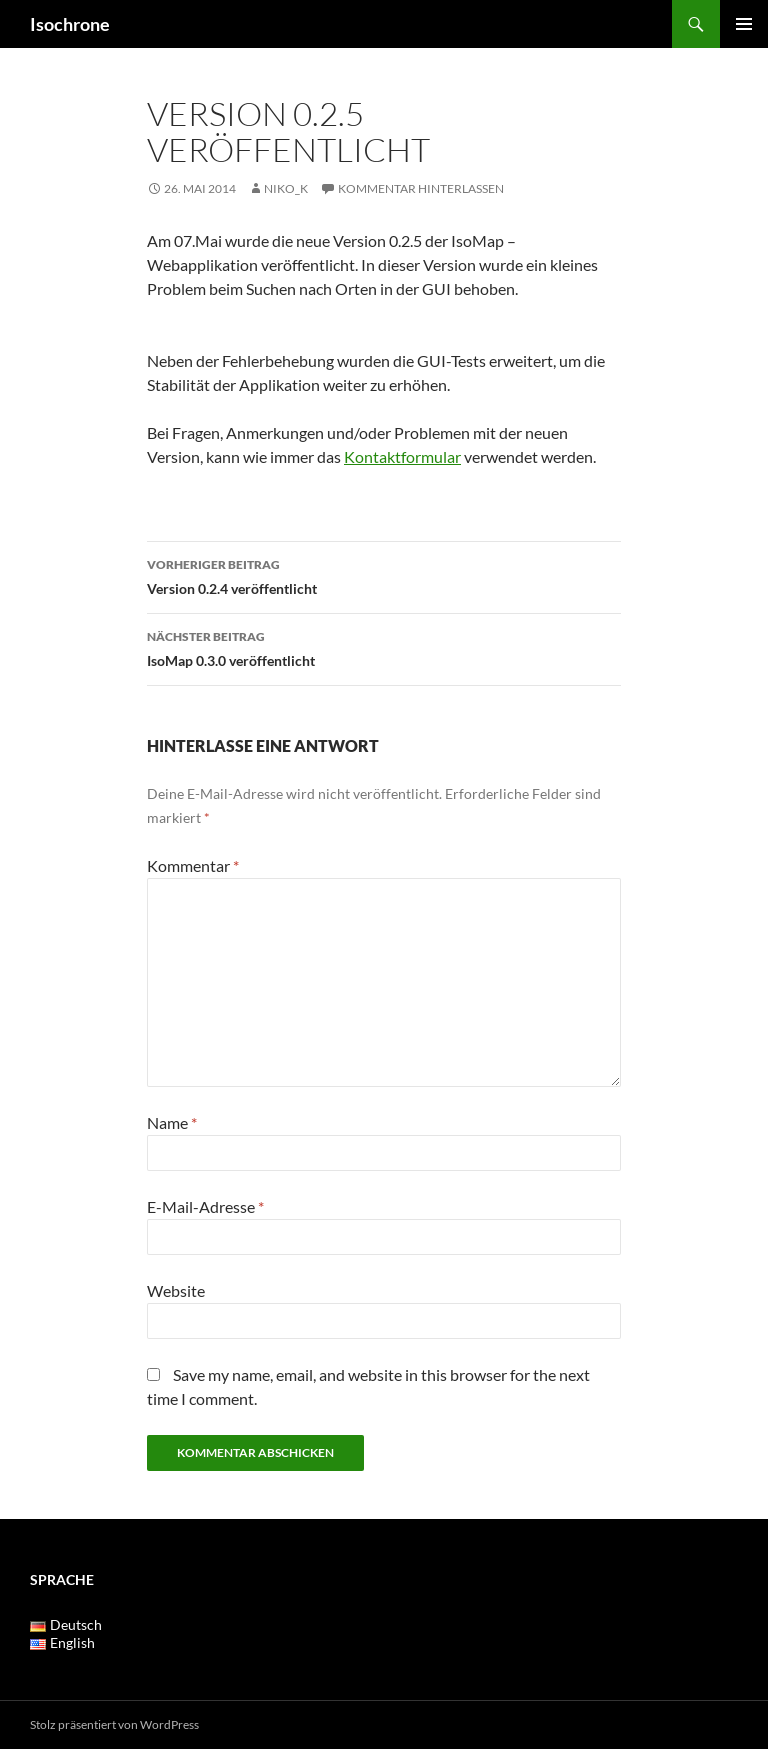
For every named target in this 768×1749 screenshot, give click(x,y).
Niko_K (286, 188)
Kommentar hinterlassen (421, 188)
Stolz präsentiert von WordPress (114, 1724)
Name (172, 1122)
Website (176, 1290)
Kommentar (193, 865)
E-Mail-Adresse (205, 1206)
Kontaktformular (402, 456)
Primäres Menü (744, 24)
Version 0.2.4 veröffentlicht (384, 575)
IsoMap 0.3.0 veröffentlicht (384, 647)
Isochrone (70, 24)
